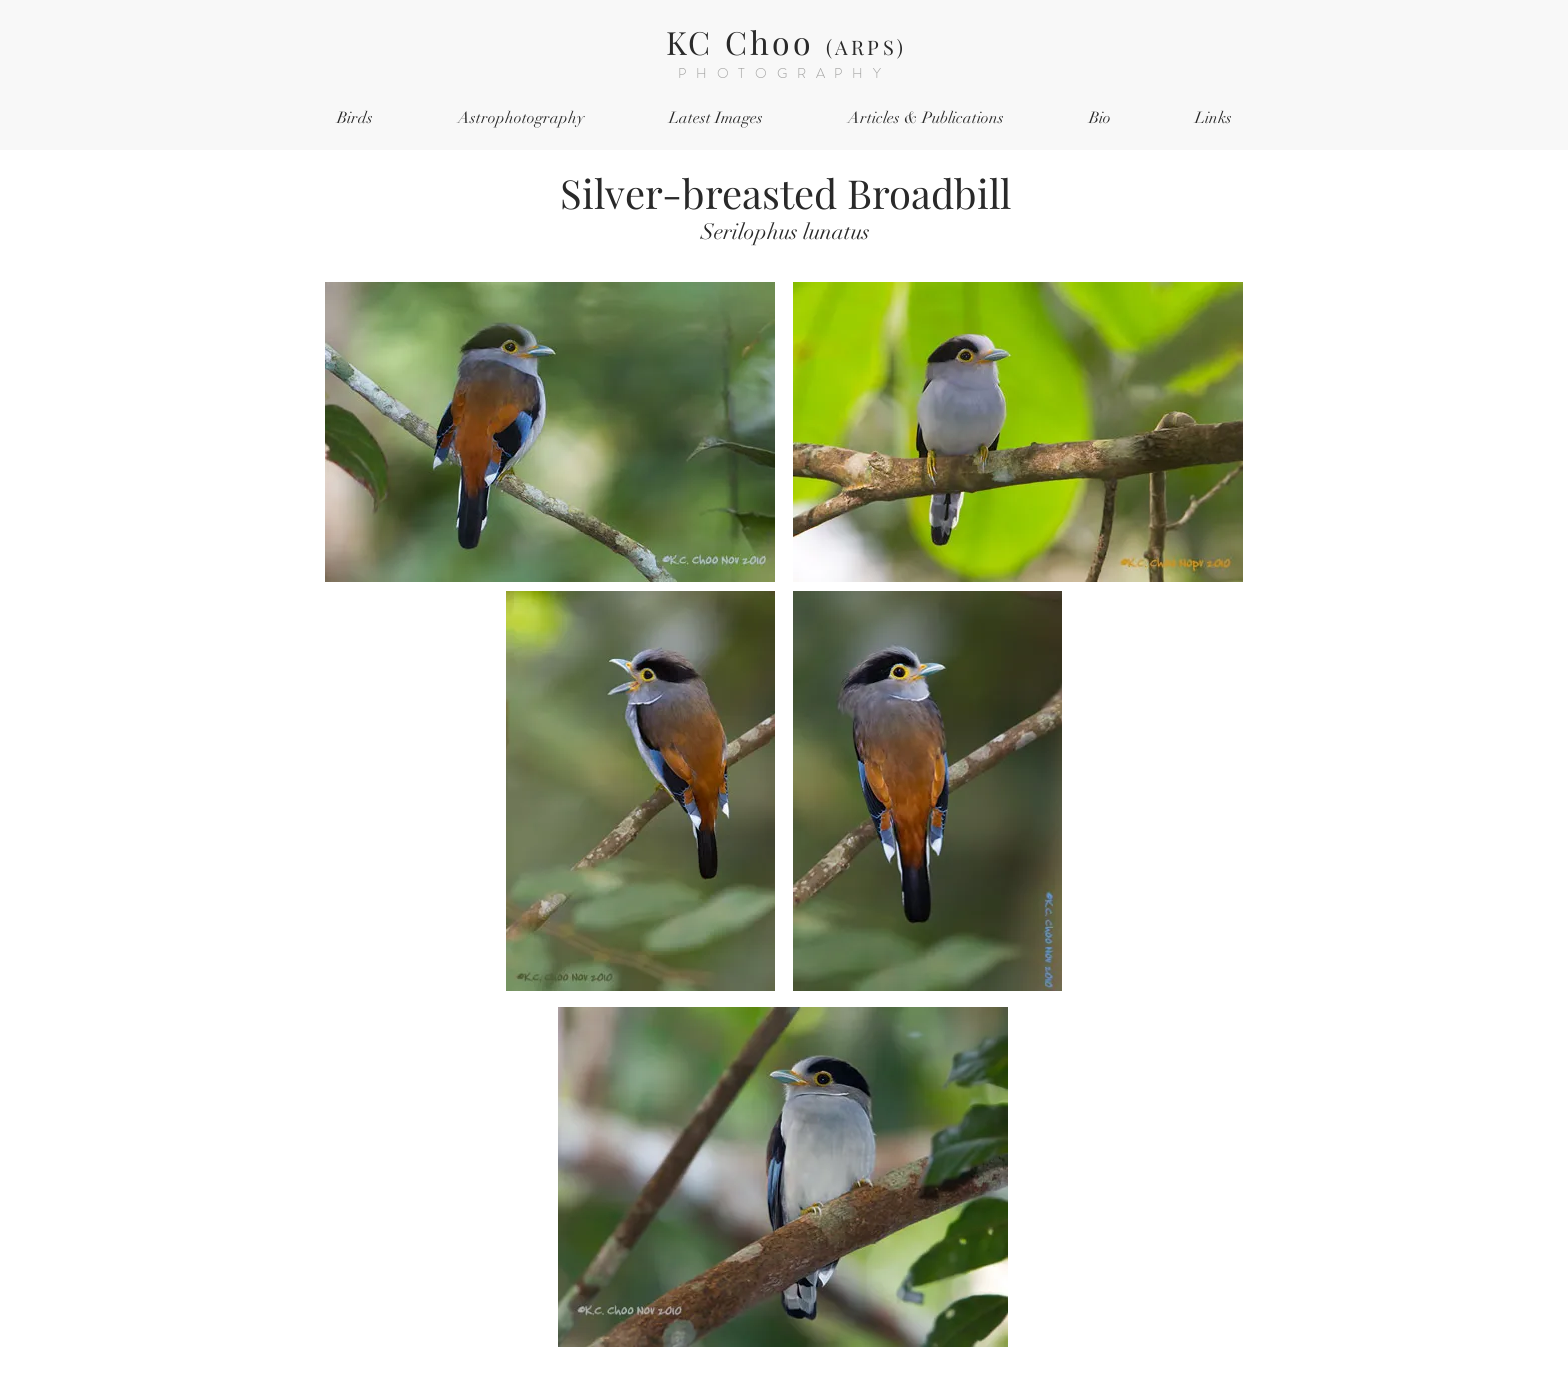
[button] (354, 118)
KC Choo (786, 41)
